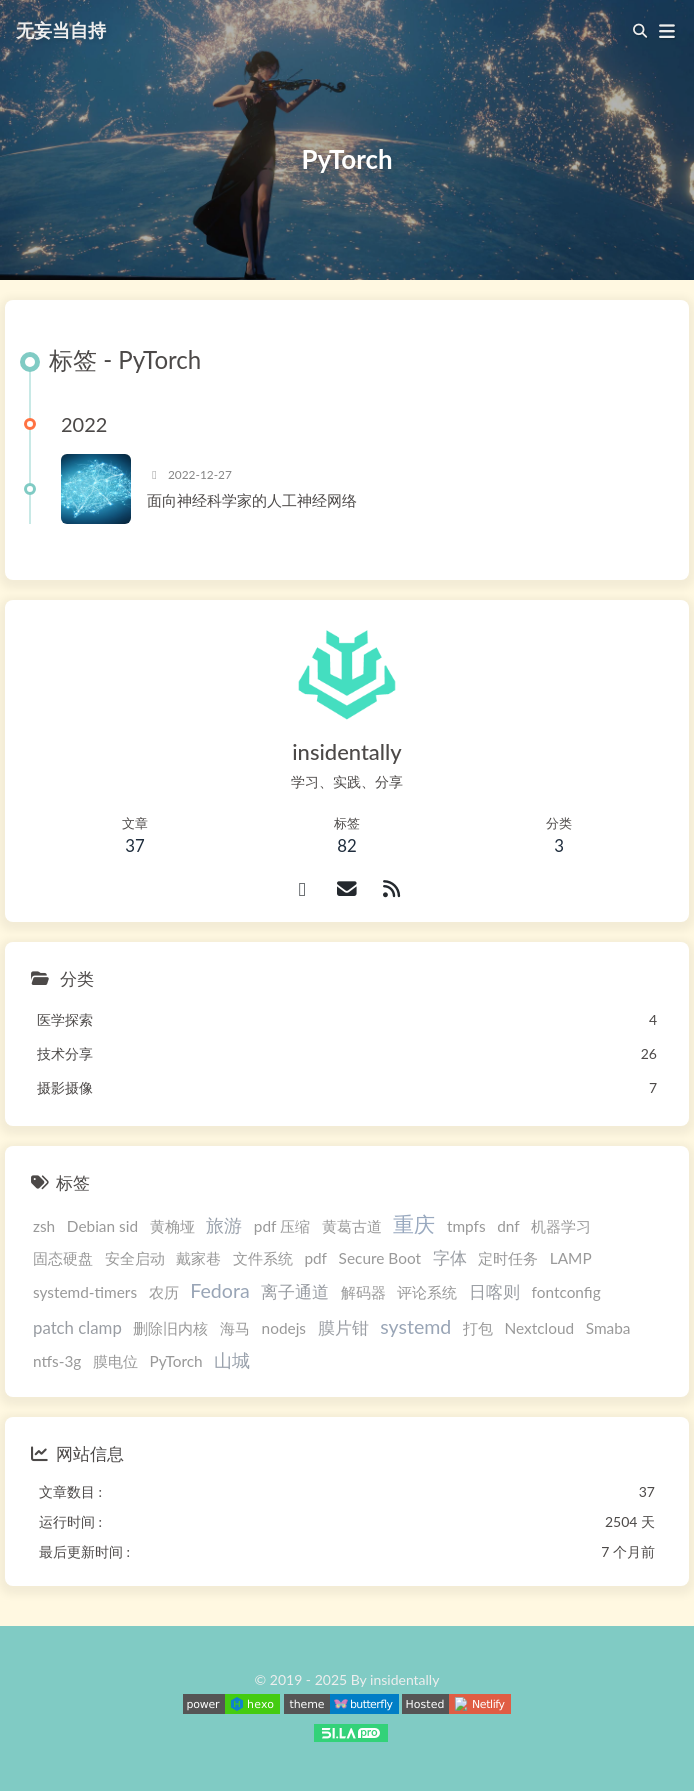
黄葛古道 (352, 1226)
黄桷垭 (172, 1226)
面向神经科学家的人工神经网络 (252, 500)
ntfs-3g (57, 1361)
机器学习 (561, 1226)
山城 (232, 1360)
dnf (508, 1226)
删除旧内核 (170, 1328)
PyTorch (176, 1361)
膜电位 (115, 1361)
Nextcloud (540, 1328)
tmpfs (466, 1226)
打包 (478, 1328)
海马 (235, 1328)
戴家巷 (198, 1258)
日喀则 (494, 1291)
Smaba (608, 1328)
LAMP (571, 1258)
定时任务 (508, 1258)
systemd (415, 1326)
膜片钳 (343, 1327)
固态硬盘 (63, 1258)
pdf (315, 1258)
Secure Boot (380, 1258)
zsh (44, 1226)
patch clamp (77, 1327)
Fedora (219, 1290)
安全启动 (135, 1258)
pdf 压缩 (282, 1226)
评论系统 (427, 1292)
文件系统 (263, 1258)
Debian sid (102, 1226)
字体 (450, 1257)
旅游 (224, 1225)
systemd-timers (85, 1292)
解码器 (363, 1292)
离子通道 (295, 1291)
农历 (164, 1292)
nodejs (284, 1328)
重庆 (414, 1223)
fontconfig (566, 1292)
